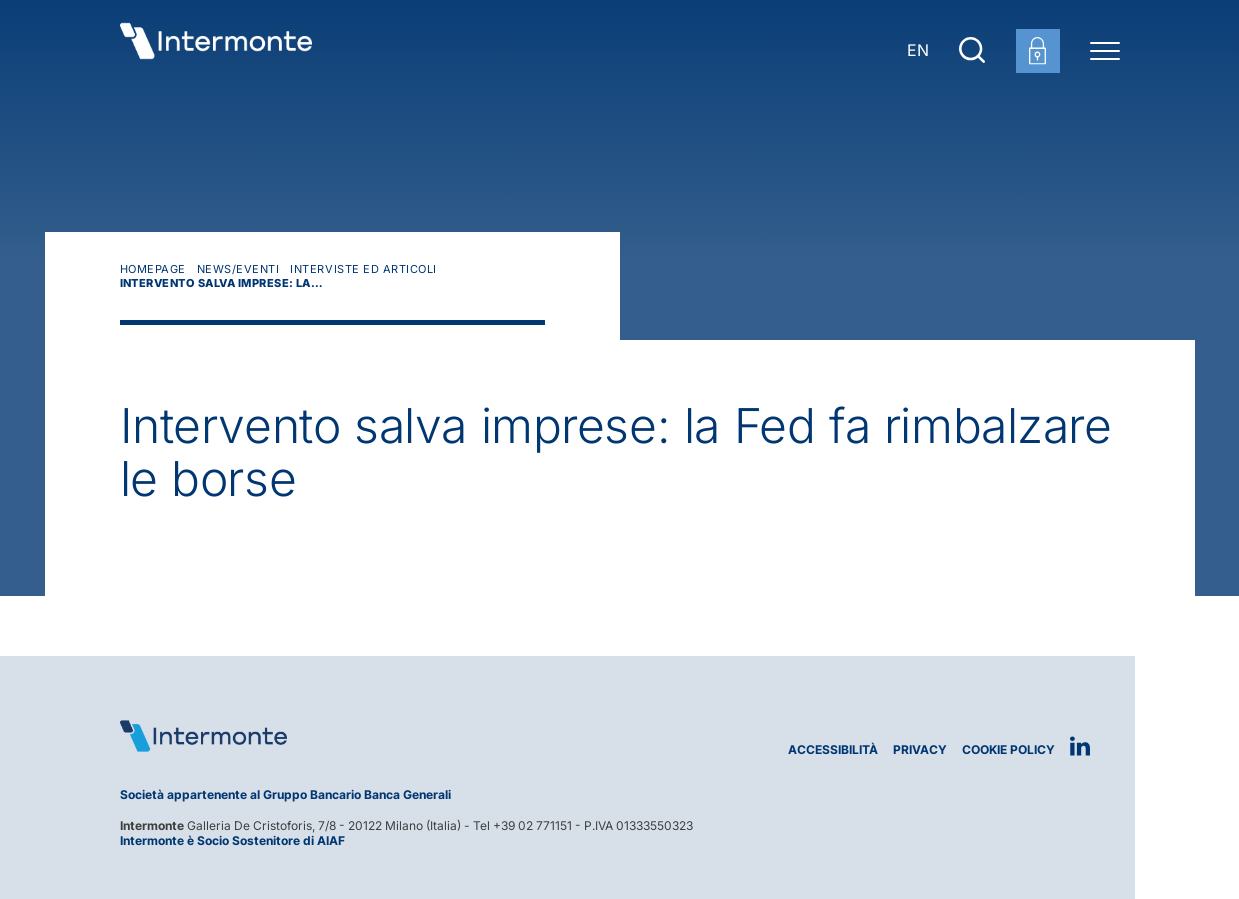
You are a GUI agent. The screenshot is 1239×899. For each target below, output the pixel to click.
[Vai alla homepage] (216, 50)
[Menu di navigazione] (1105, 50)
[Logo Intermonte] (362, 736)
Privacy (920, 749)
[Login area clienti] (1038, 51)
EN (918, 50)
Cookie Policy (1008, 749)
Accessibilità (833, 749)
